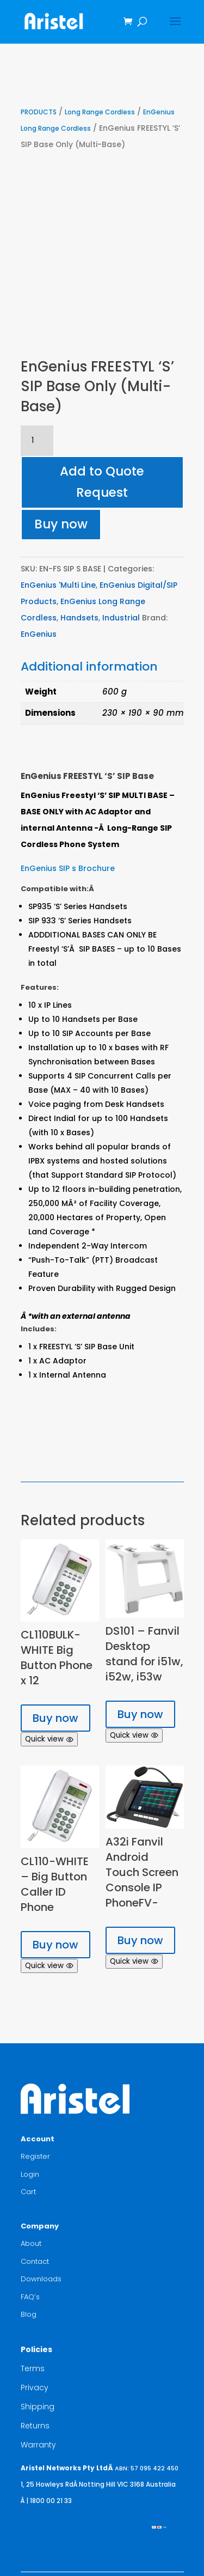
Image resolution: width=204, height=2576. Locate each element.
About (31, 2243)
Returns (35, 2425)
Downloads (41, 2279)
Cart (28, 2192)
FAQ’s (30, 2297)
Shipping (37, 2406)
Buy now (61, 524)
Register (35, 2156)
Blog (28, 2314)
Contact (35, 2261)
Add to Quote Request (102, 481)
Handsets (79, 617)
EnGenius (39, 634)
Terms (33, 2368)
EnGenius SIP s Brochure (68, 868)
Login (30, 2174)
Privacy (34, 2387)
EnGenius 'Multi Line (58, 585)
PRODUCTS (39, 112)
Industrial (121, 617)
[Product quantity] (37, 440)
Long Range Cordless (100, 112)
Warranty (38, 2444)
